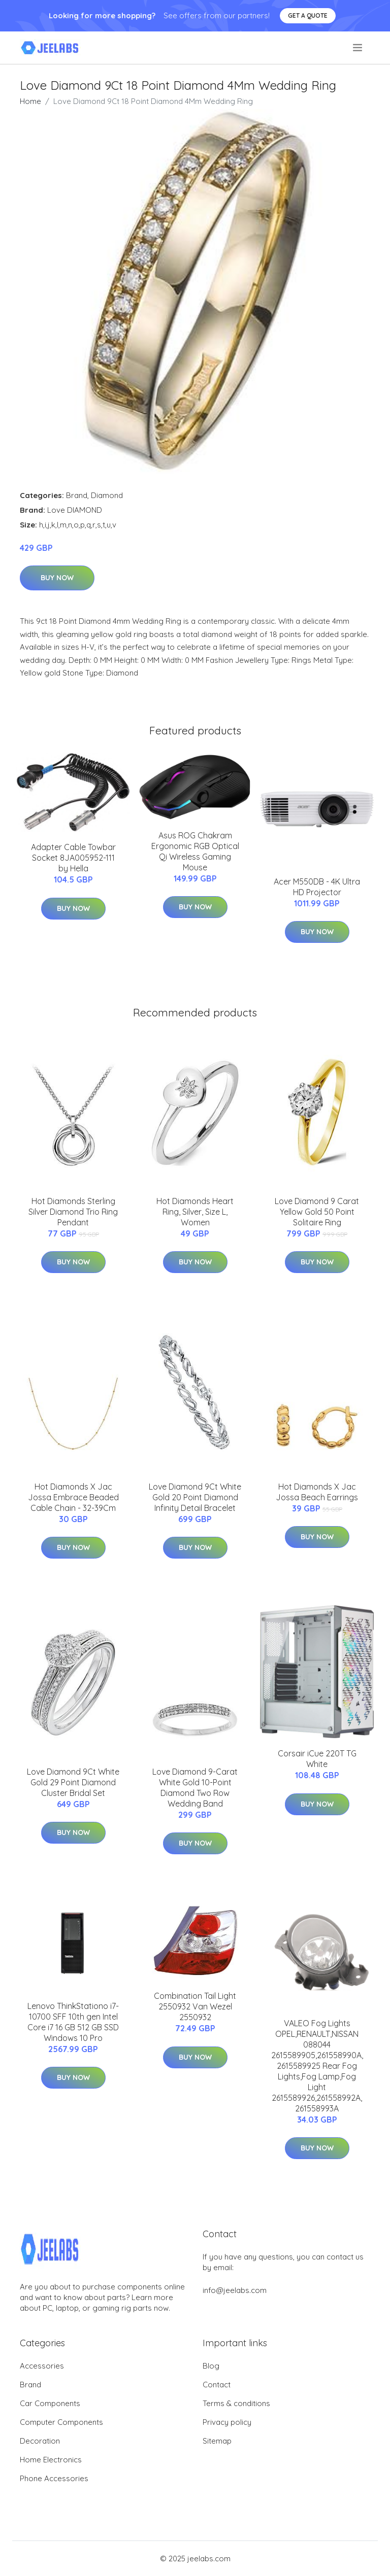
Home (30, 101)
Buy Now (57, 577)
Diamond (107, 495)
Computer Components (61, 2422)
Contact (217, 2384)
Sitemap (217, 2441)
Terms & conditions (236, 2403)
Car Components (50, 2403)
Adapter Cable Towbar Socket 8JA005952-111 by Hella (73, 857)
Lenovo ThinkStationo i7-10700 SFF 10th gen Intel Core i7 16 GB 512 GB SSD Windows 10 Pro (73, 2022)
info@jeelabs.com (235, 2290)
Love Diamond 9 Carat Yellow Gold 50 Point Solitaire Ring (317, 1211)
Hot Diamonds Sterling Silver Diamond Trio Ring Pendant (73, 1211)
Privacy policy (227, 2422)
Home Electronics (51, 2459)
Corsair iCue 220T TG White (317, 1758)
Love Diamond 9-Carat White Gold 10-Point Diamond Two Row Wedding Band (195, 1788)
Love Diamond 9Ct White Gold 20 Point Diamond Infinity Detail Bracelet (195, 1497)
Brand (76, 495)
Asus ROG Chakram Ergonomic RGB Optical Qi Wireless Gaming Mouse (195, 851)
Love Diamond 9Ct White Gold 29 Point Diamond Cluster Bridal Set (73, 1782)
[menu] (358, 47)
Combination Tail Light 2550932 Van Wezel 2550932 (195, 2006)
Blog (211, 2366)
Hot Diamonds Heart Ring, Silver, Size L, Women (195, 1211)
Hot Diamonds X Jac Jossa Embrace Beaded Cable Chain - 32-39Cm (73, 1497)
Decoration (40, 2441)
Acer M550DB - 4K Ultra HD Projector (317, 886)
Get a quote (308, 15)
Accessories (42, 2366)
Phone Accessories (54, 2478)
